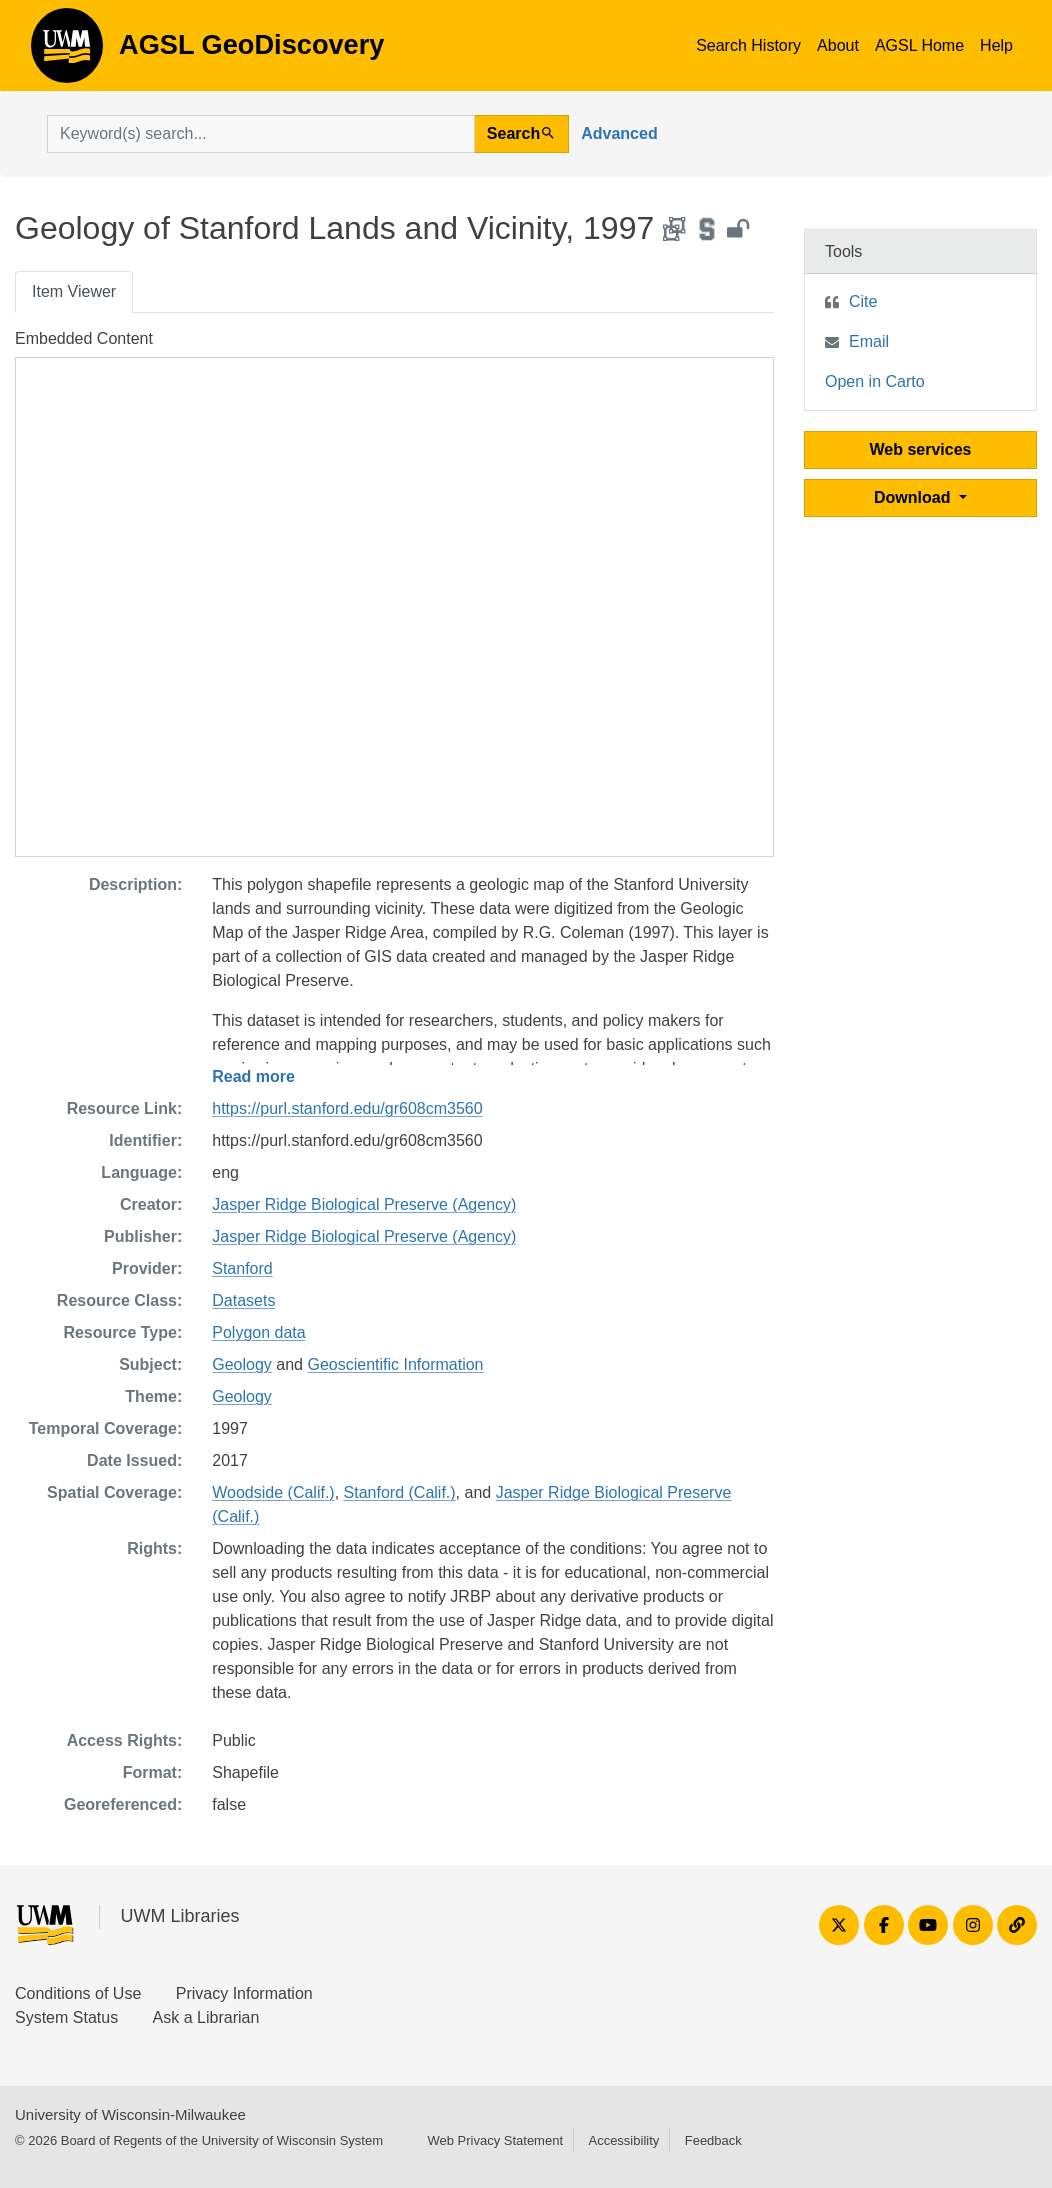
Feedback (713, 2140)
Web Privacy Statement (495, 2140)
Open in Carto (875, 381)
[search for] (261, 134)
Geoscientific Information (395, 1364)
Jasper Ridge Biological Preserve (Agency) (364, 1204)
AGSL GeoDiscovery (67, 52)
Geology (242, 1364)
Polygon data (258, 1332)
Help (996, 45)
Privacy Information (244, 1993)
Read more (253, 1076)
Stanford (242, 1268)
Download (914, 497)
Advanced (619, 133)
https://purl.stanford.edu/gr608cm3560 (347, 1108)
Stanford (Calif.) (400, 1492)
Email (869, 341)
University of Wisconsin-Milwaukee (130, 2114)
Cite (863, 301)
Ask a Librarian (206, 2017)
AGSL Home (919, 45)
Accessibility (623, 2140)
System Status (66, 2017)
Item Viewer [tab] (74, 291)
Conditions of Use (78, 1993)
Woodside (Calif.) (273, 1492)
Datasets (243, 1300)
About (838, 45)
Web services (921, 449)
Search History (748, 45)
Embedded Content (84, 338)
